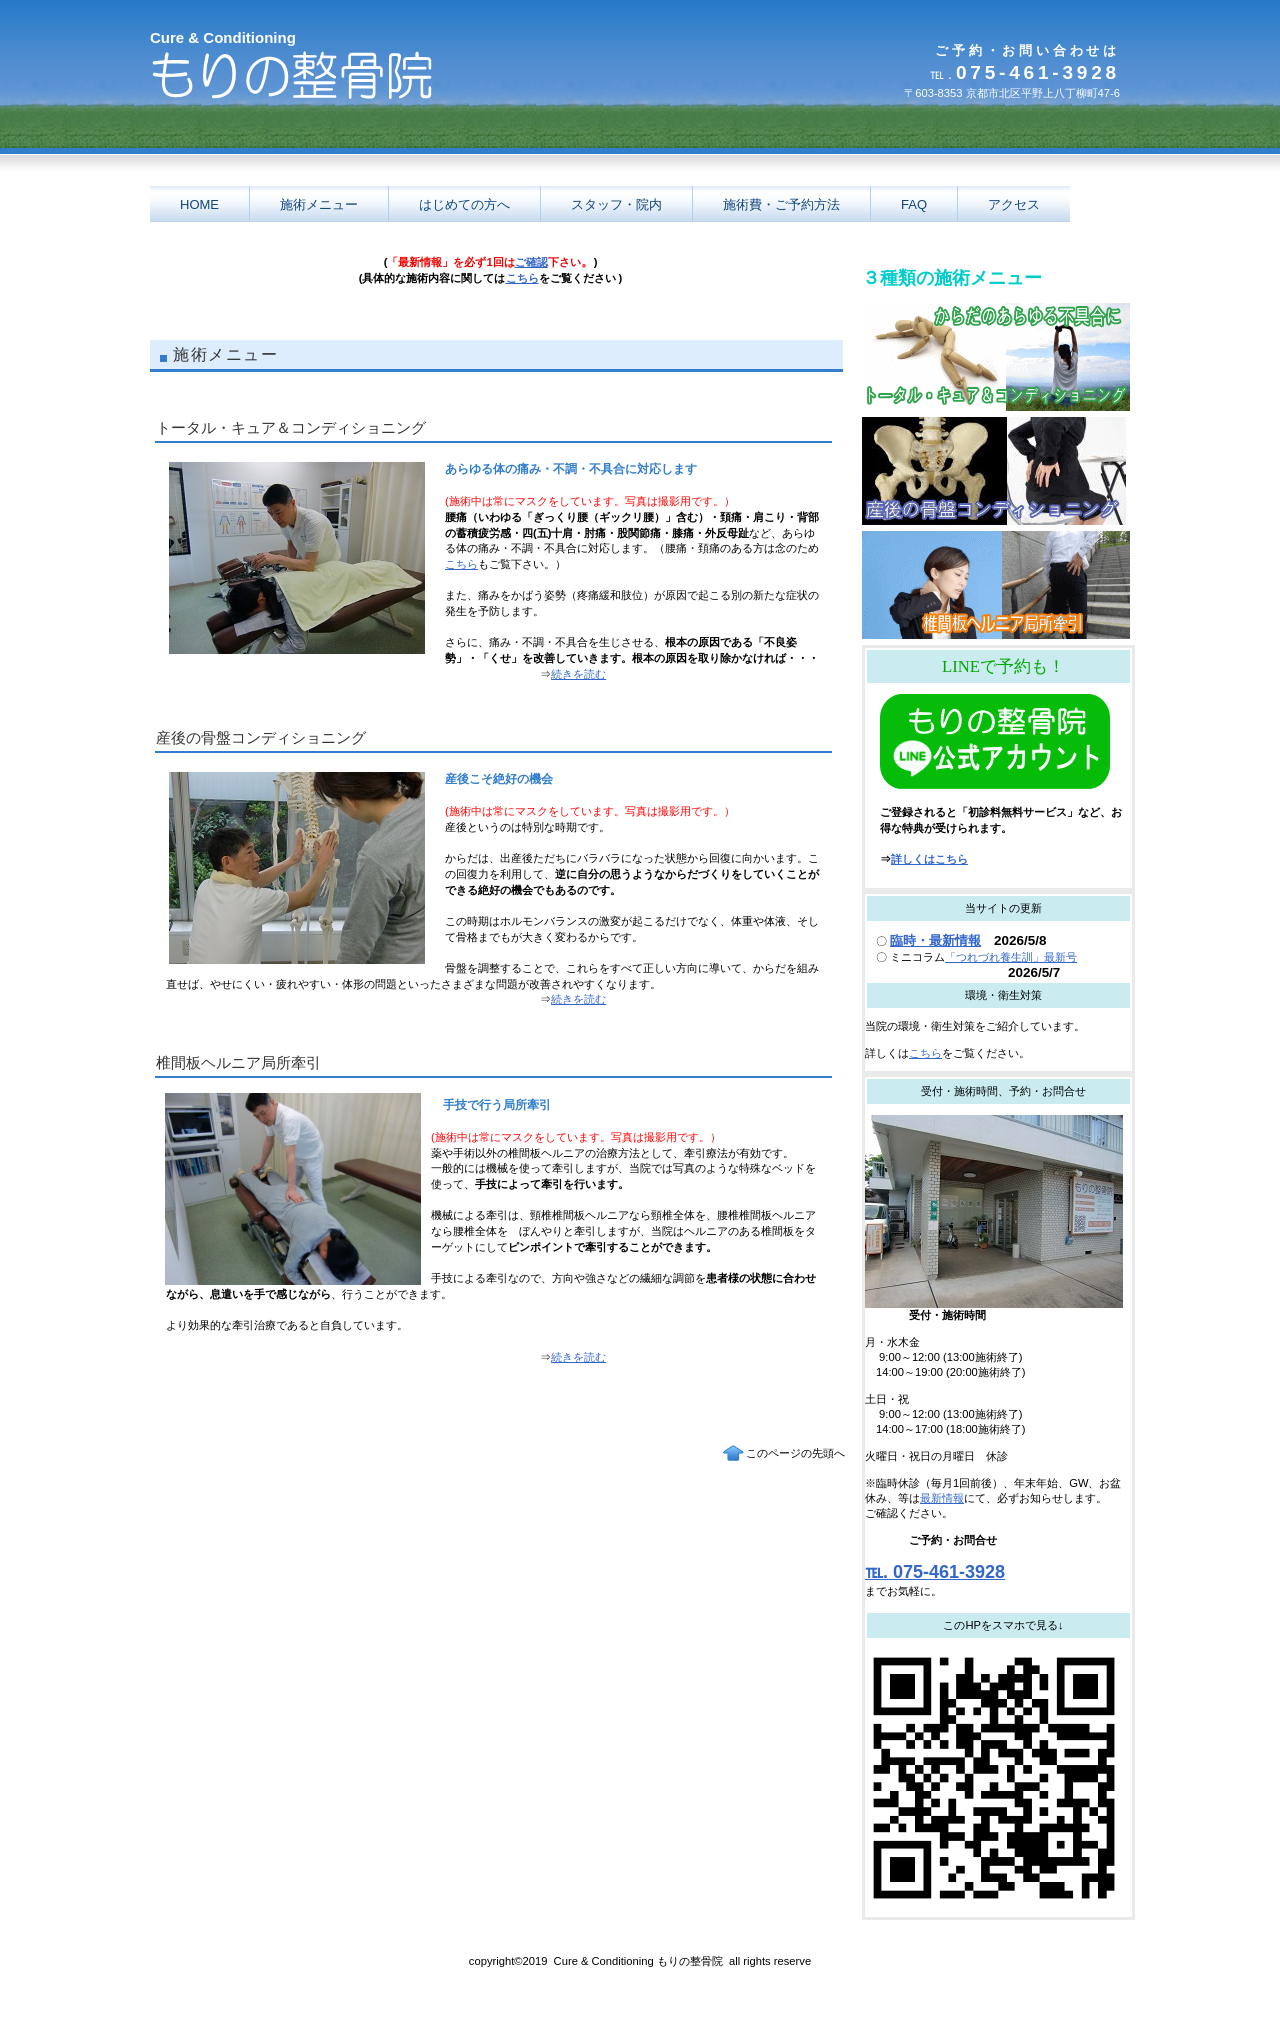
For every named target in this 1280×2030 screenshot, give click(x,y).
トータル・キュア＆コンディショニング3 (996, 357)
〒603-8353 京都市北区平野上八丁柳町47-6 (1012, 93)
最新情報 (942, 1498)
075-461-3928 (1025, 72)
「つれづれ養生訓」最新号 (1011, 957)
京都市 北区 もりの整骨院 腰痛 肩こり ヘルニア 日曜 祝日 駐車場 (340, 87)
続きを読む (578, 674)
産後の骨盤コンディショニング (996, 471)
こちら (522, 278)
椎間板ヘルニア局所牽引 (996, 585)
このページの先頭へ (795, 1453)
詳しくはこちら (929, 859)
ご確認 (531, 262)
